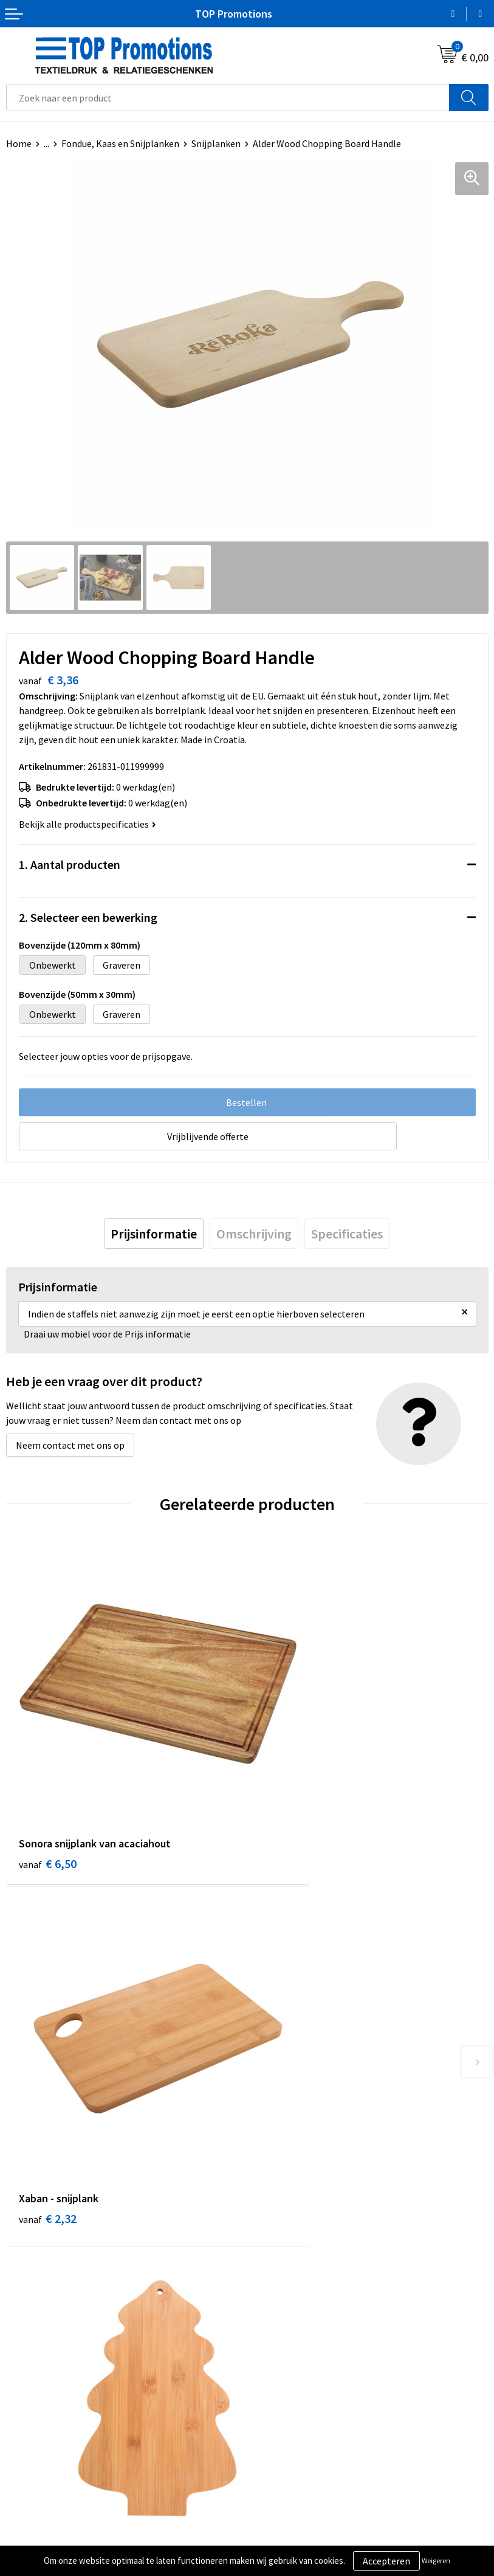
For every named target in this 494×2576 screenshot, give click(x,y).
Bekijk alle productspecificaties (87, 824)
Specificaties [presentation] (347, 1233)
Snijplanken (216, 143)
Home (19, 143)
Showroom (275, 2519)
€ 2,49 (48, 2097)
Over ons (271, 2307)
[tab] (154, 1233)
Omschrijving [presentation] (254, 1233)
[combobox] (228, 97)
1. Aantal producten (69, 864)
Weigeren (436, 2560)
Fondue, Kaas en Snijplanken (120, 143)
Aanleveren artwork (294, 2538)
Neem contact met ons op (70, 1445)
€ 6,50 (48, 1800)
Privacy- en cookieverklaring (64, 2538)
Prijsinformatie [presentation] (154, 1233)
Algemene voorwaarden (55, 2519)
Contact (270, 2326)
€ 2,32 (289, 1800)
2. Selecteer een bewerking (88, 917)
